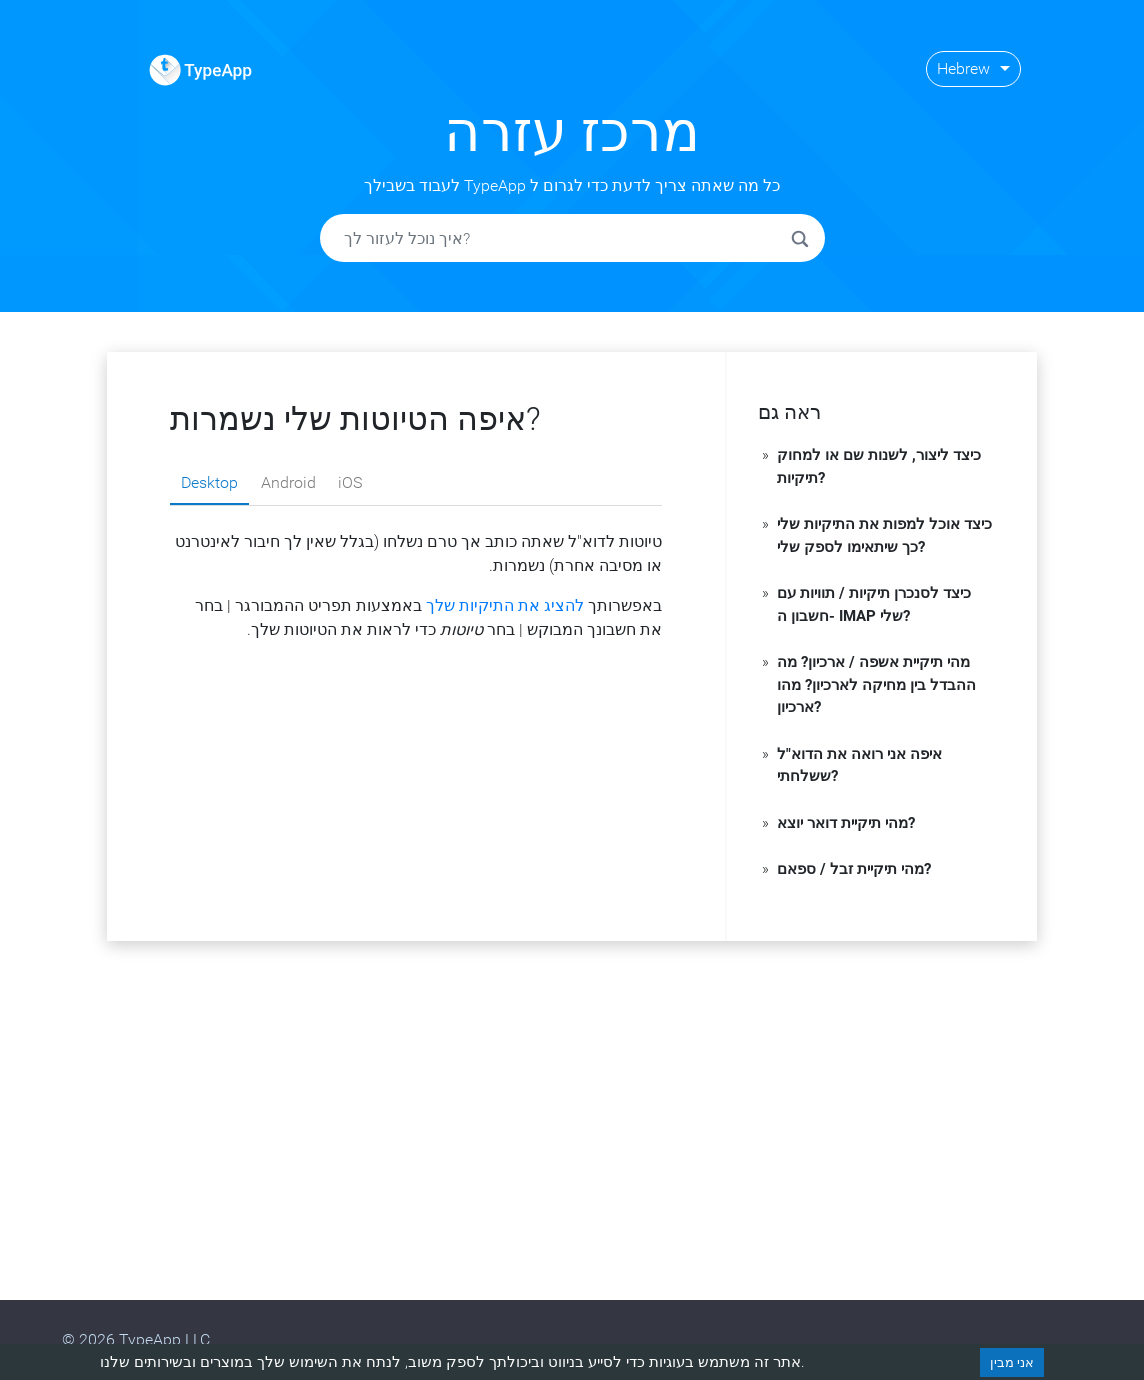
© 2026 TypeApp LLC (136, 1339)
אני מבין (1012, 1362)
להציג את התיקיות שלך (505, 605)
